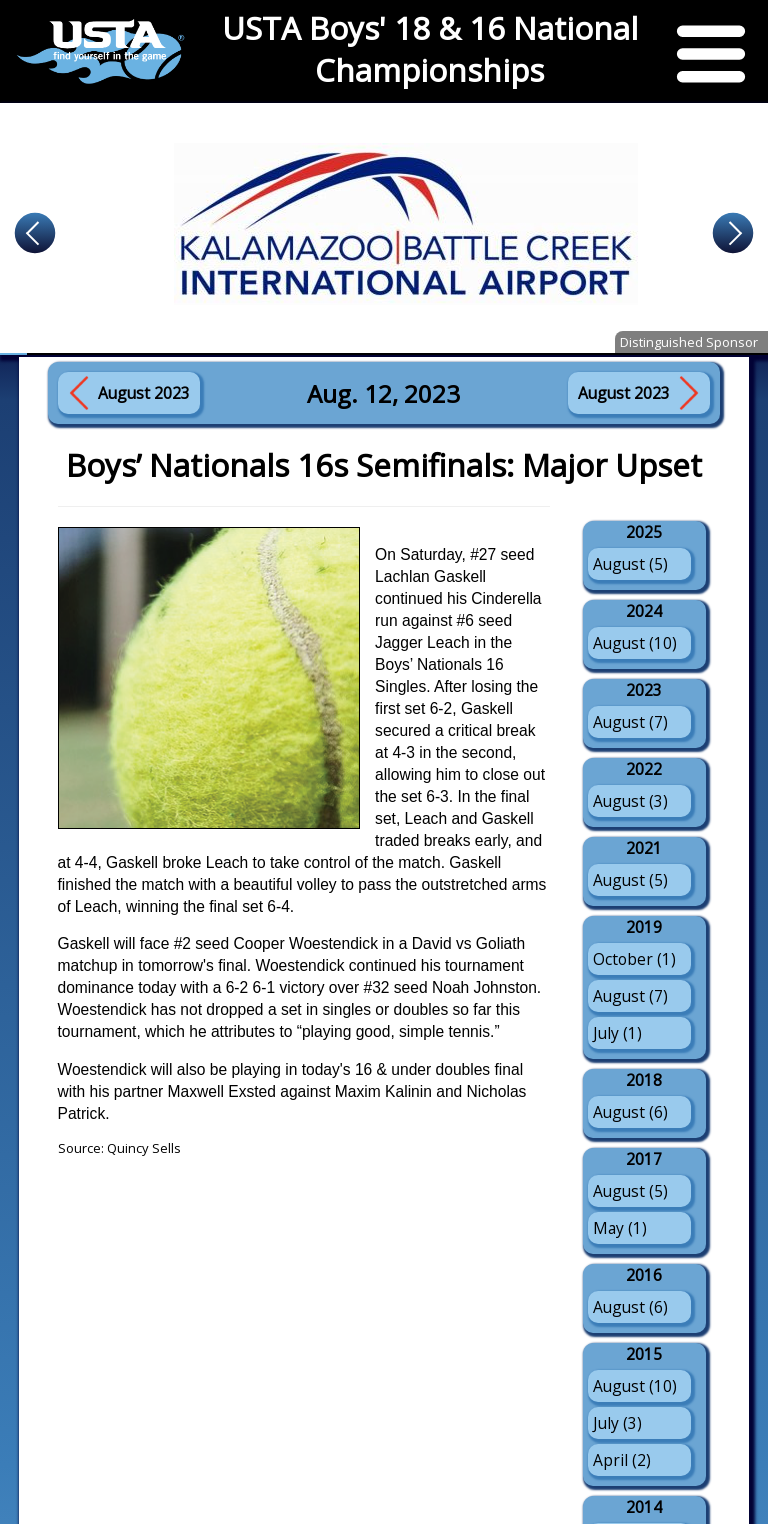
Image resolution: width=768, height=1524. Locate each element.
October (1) (634, 959)
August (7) (630, 722)
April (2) (622, 1460)
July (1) (617, 1033)
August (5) (630, 564)
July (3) (617, 1423)
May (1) (620, 1228)
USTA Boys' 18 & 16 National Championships (430, 49)
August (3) (630, 801)
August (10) (635, 643)
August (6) (630, 1112)
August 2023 (144, 393)
